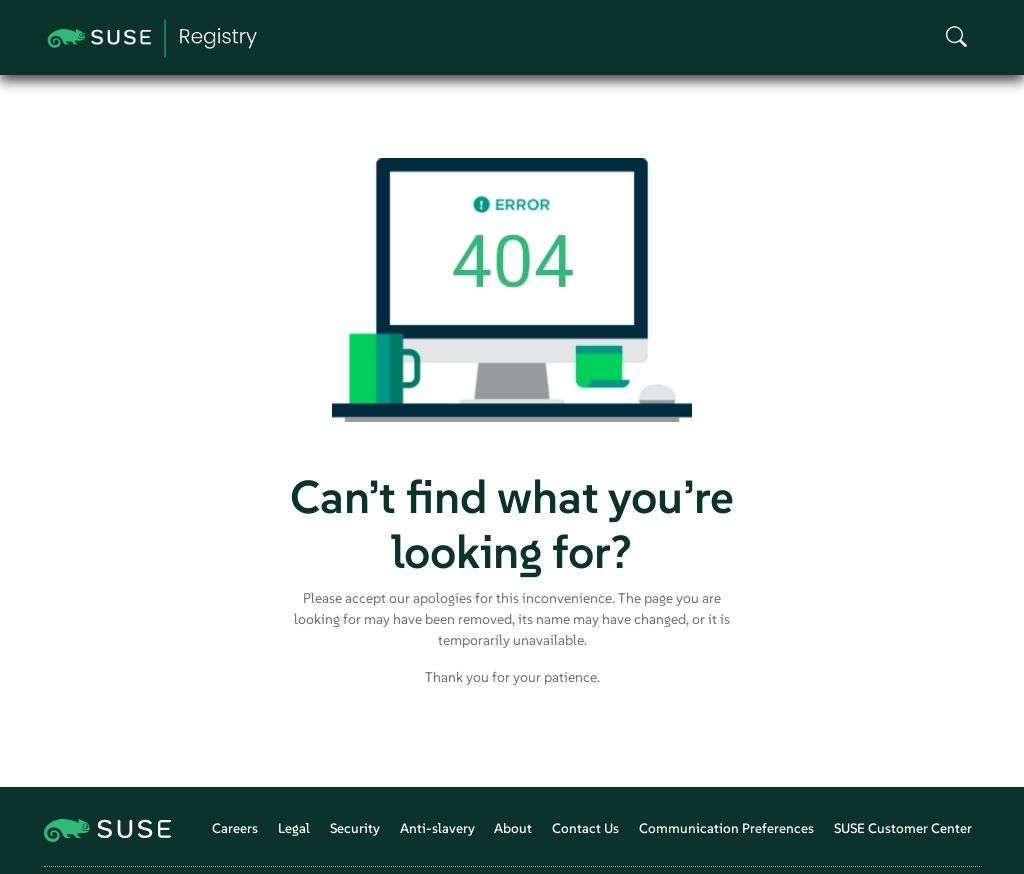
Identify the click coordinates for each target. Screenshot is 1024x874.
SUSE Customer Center (903, 828)
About (513, 828)
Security (355, 828)
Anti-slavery (437, 828)
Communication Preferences (726, 828)
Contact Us (585, 828)
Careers (235, 828)
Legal (294, 828)
